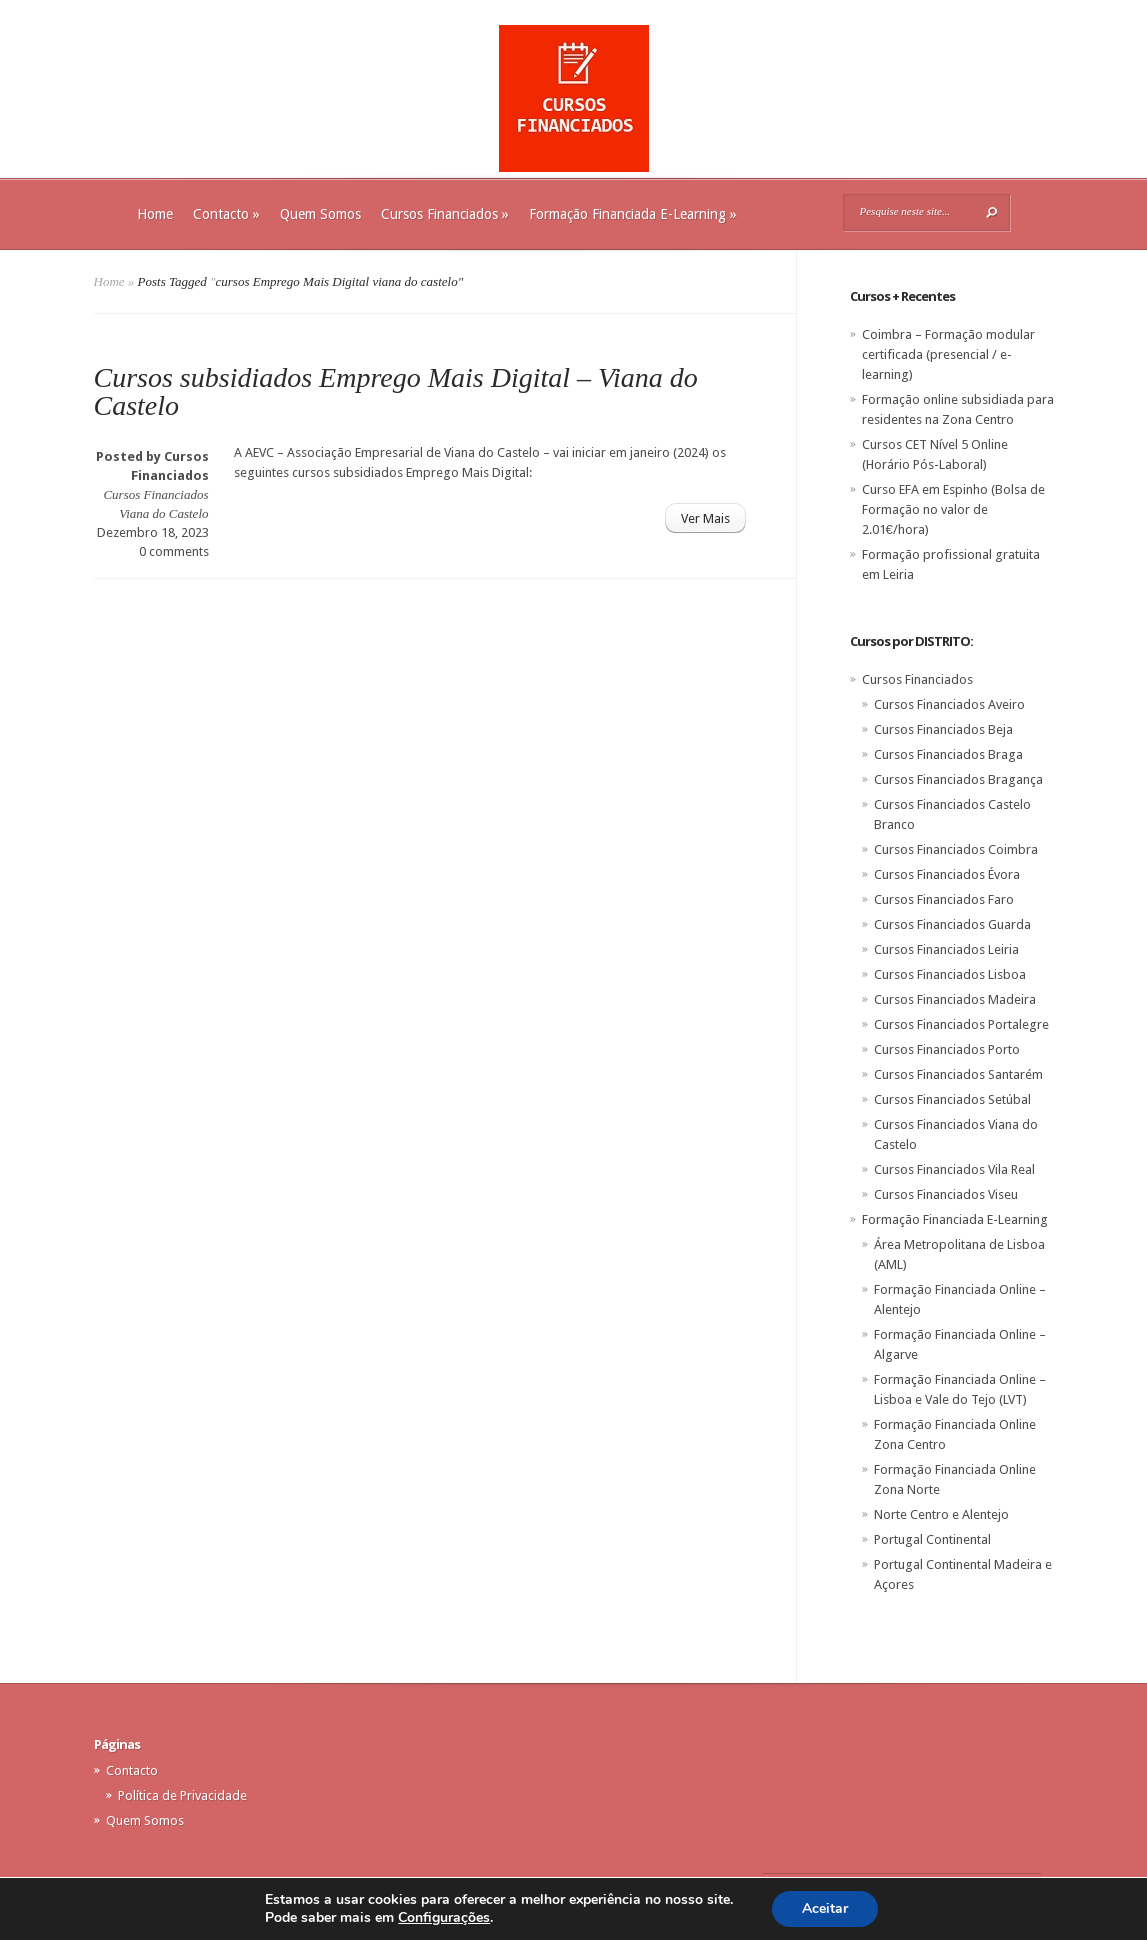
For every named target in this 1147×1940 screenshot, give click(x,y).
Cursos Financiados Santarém (958, 1074)
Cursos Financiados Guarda (952, 924)
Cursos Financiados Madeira (955, 999)
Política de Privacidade (182, 1795)
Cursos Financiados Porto (947, 1049)
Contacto (226, 214)
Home (155, 214)
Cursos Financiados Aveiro (949, 704)
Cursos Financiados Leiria (946, 949)
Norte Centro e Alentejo (941, 1514)
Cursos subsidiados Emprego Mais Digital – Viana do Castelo (396, 391)
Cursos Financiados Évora (947, 874)
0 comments (174, 551)
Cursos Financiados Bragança (958, 779)
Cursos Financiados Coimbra (956, 849)
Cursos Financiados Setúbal (952, 1099)
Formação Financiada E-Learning (633, 214)
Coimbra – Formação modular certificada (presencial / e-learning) (948, 354)
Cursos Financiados (445, 214)
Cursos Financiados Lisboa (950, 974)
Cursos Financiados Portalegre (961, 1024)
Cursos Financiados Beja (943, 729)
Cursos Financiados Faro (944, 899)
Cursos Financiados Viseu (946, 1194)
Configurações (444, 1918)
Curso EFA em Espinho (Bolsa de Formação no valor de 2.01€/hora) (953, 509)
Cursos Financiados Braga (948, 754)
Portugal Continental (932, 1539)
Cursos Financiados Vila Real (954, 1169)
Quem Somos (320, 214)
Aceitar (825, 1908)
